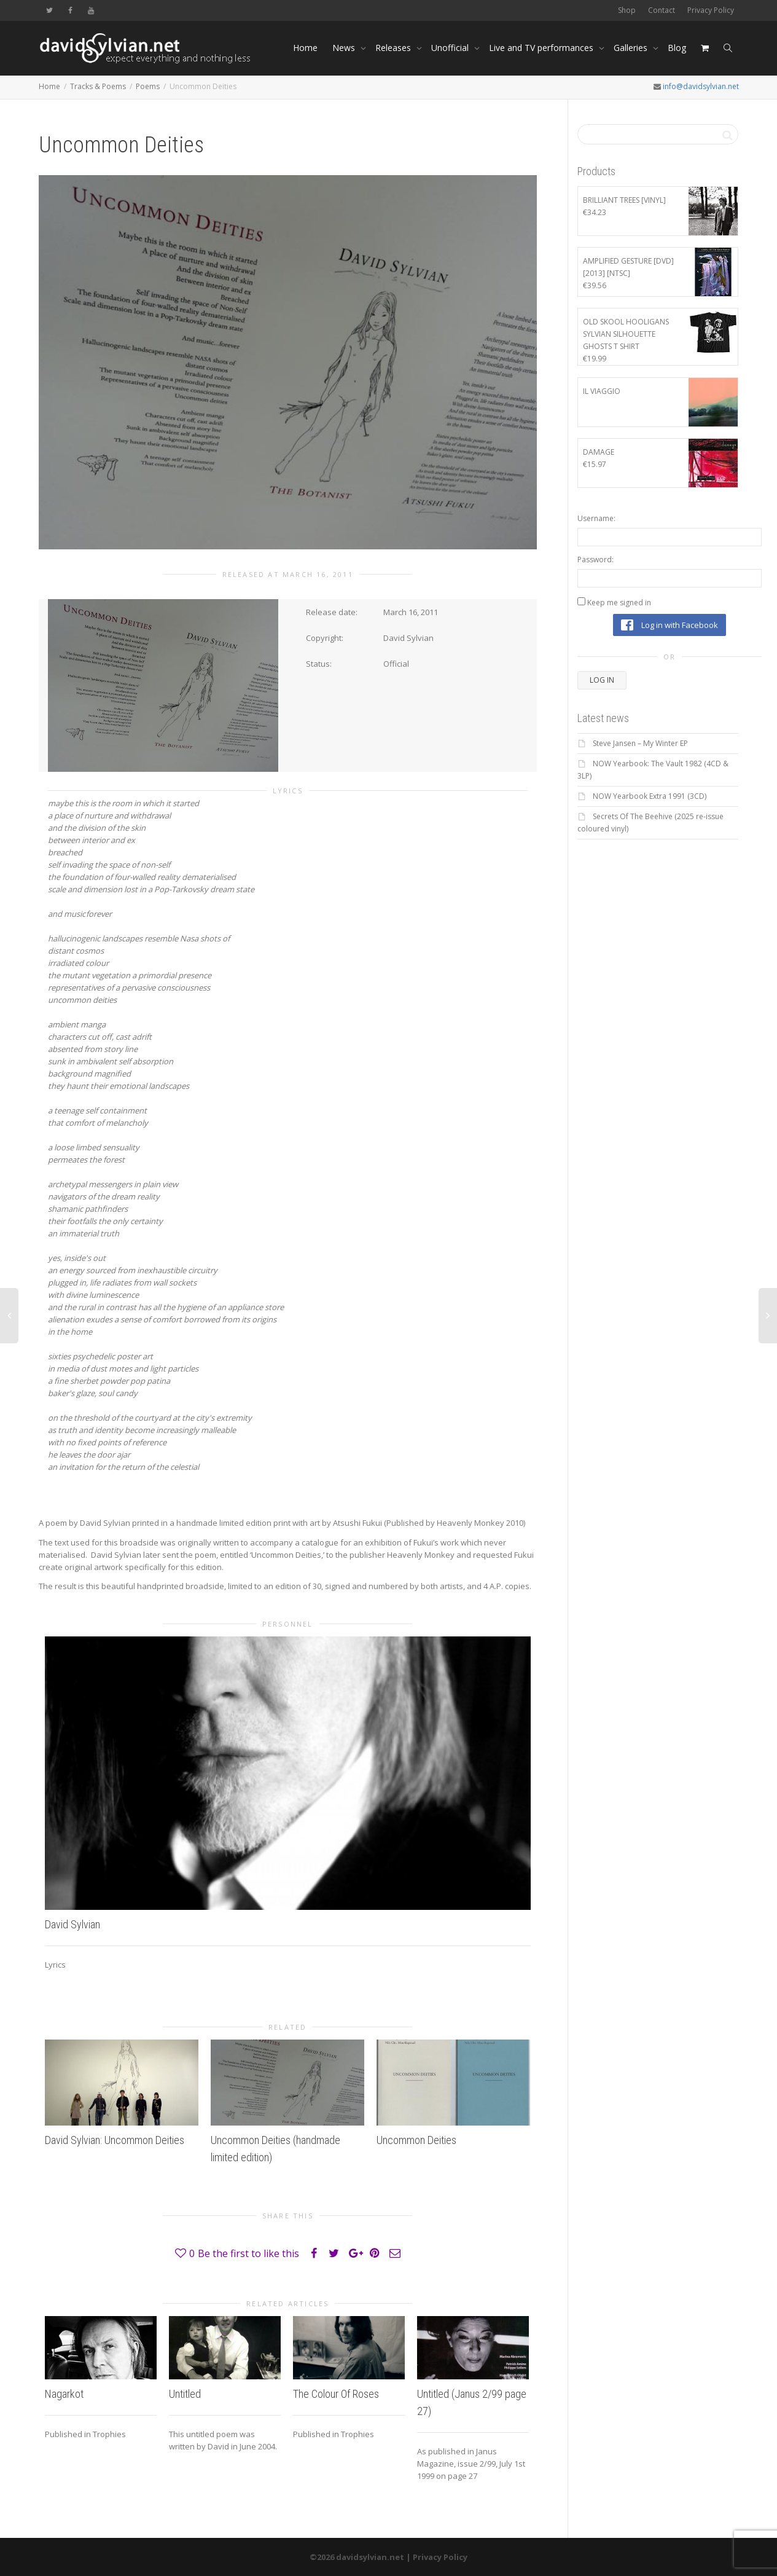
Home (305, 47)
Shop (627, 10)
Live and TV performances (542, 47)
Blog (677, 47)
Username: (596, 518)
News (344, 47)
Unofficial (451, 47)
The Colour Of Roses (336, 2393)
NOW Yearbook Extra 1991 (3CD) (649, 796)
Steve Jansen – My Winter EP (640, 743)
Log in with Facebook (669, 625)
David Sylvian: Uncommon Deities (114, 2140)
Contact (661, 10)
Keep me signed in (619, 602)
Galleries (632, 47)
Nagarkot (64, 2393)
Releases (394, 47)
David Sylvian (72, 1924)
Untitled (185, 2393)
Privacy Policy (710, 10)
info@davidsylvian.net (701, 86)
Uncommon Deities (416, 2140)
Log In (602, 680)
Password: (595, 559)
